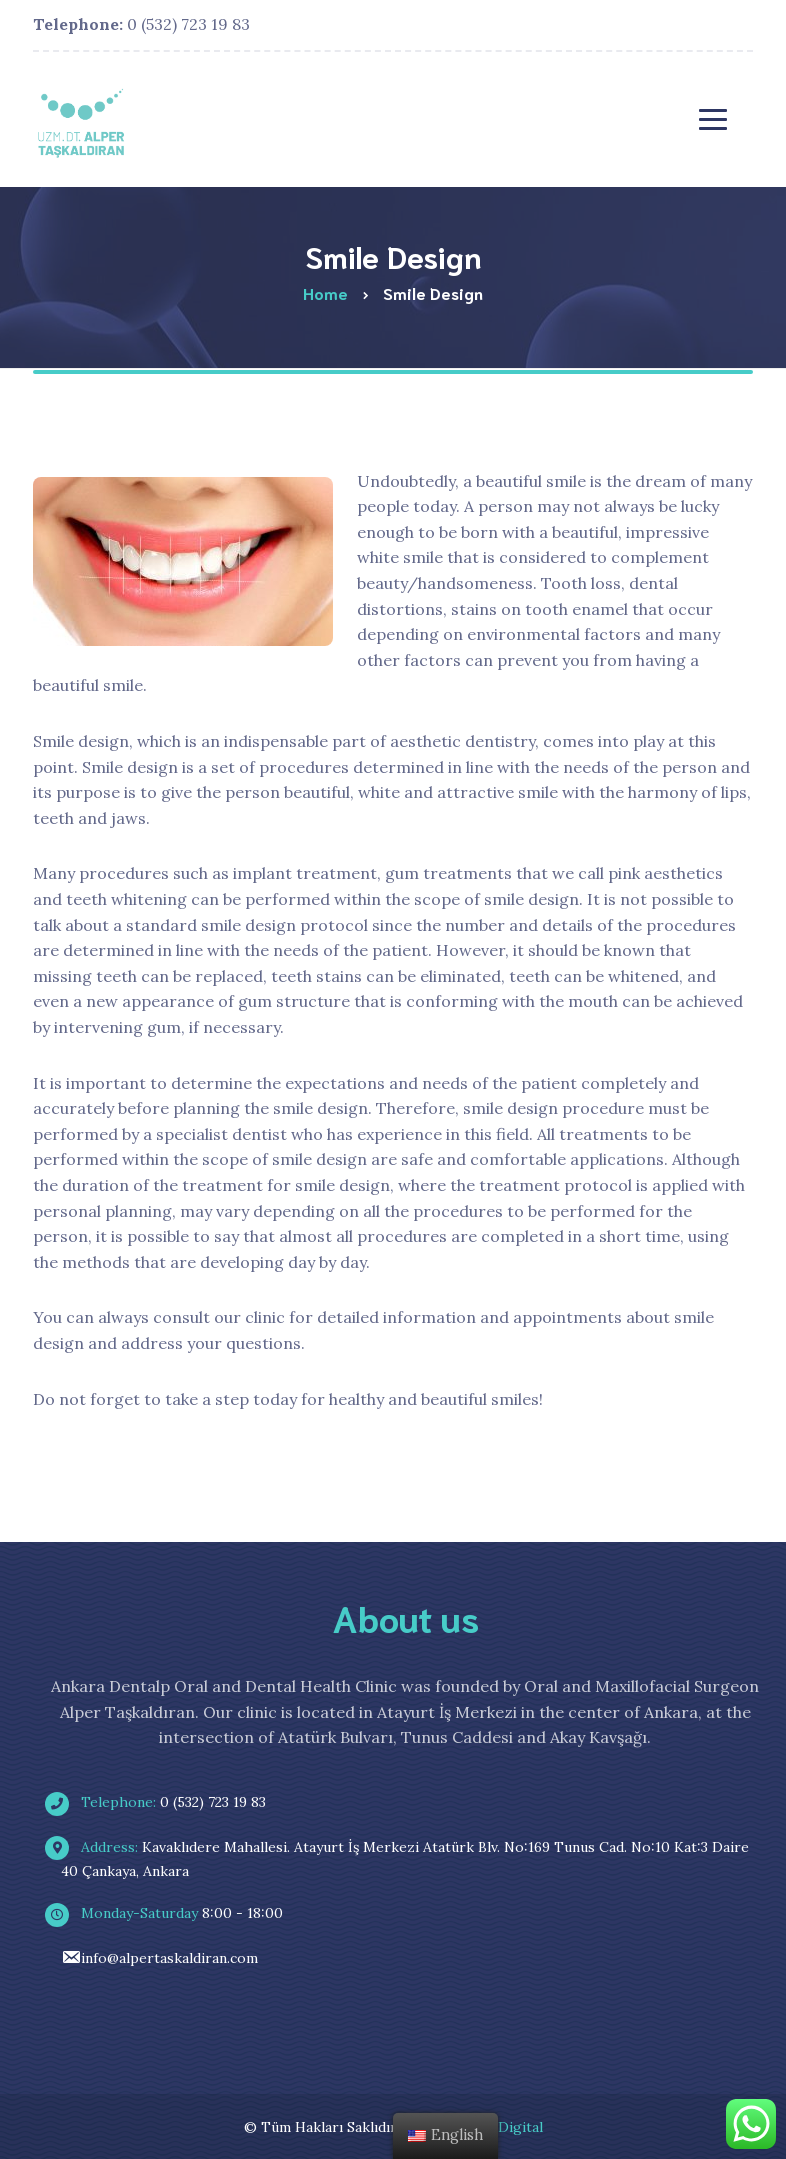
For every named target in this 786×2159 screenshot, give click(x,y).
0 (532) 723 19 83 (141, 24)
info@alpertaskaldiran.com (159, 1958)
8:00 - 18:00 (172, 1913)
